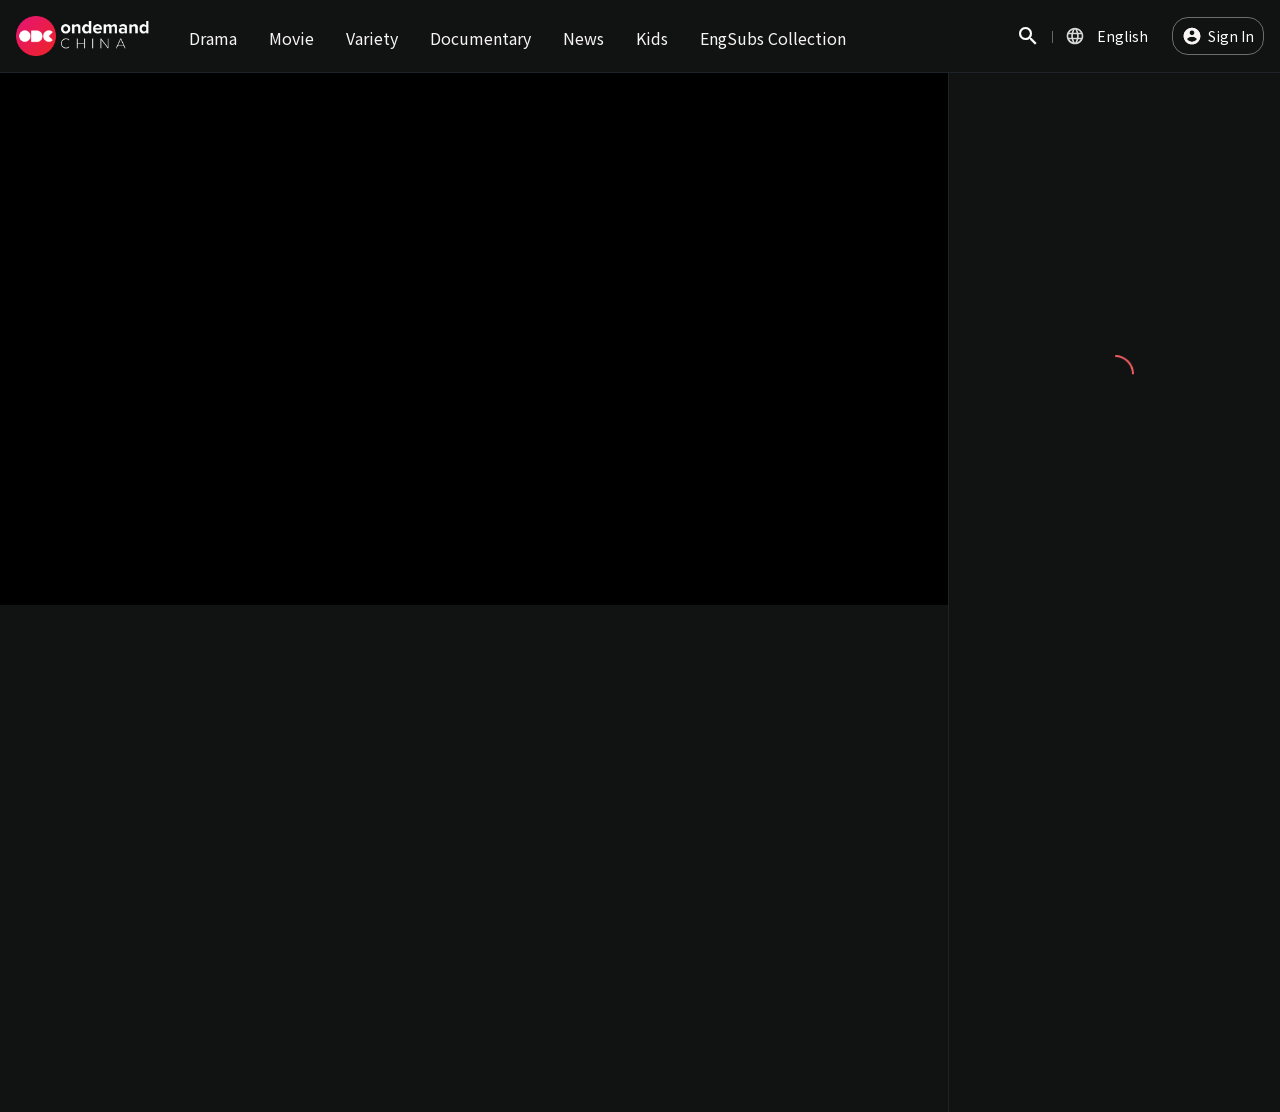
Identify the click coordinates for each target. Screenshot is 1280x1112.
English (1122, 36)
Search (1028, 46)
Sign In (1231, 36)
